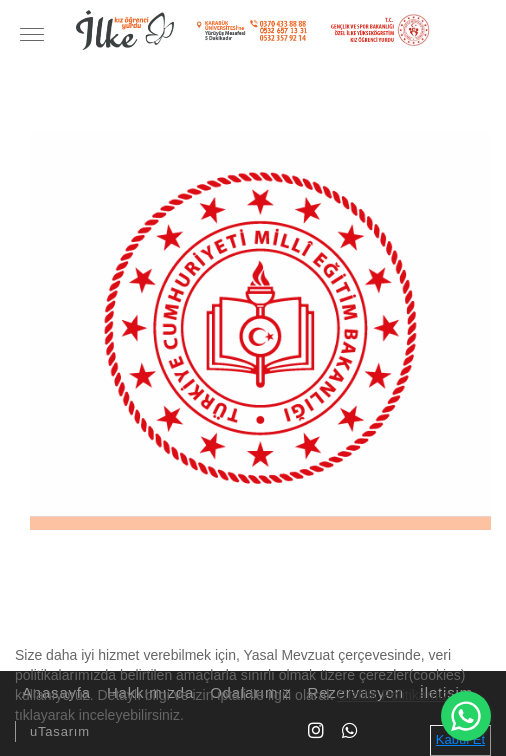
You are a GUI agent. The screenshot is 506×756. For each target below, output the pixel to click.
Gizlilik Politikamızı (395, 695)
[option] (260, 326)
